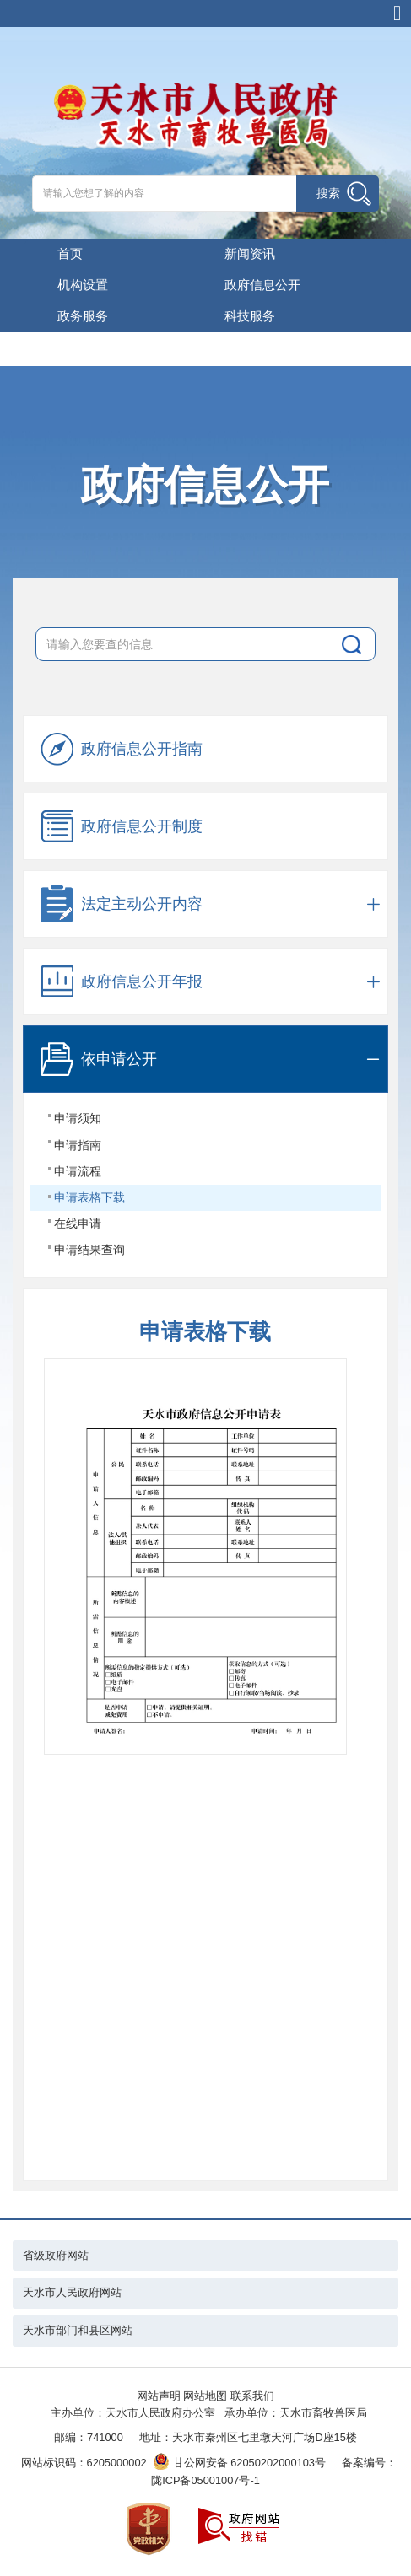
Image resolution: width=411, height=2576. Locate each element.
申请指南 (77, 1145)
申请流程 (77, 1171)
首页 (70, 253)
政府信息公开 (262, 284)
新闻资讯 (249, 253)
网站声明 (159, 2396)
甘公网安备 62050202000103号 (240, 2462)
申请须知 (77, 1118)
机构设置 (82, 284)
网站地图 (205, 2396)
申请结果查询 (89, 1249)
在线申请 (77, 1223)
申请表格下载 (89, 1197)
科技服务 (249, 316)
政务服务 (82, 316)
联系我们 (252, 2396)
